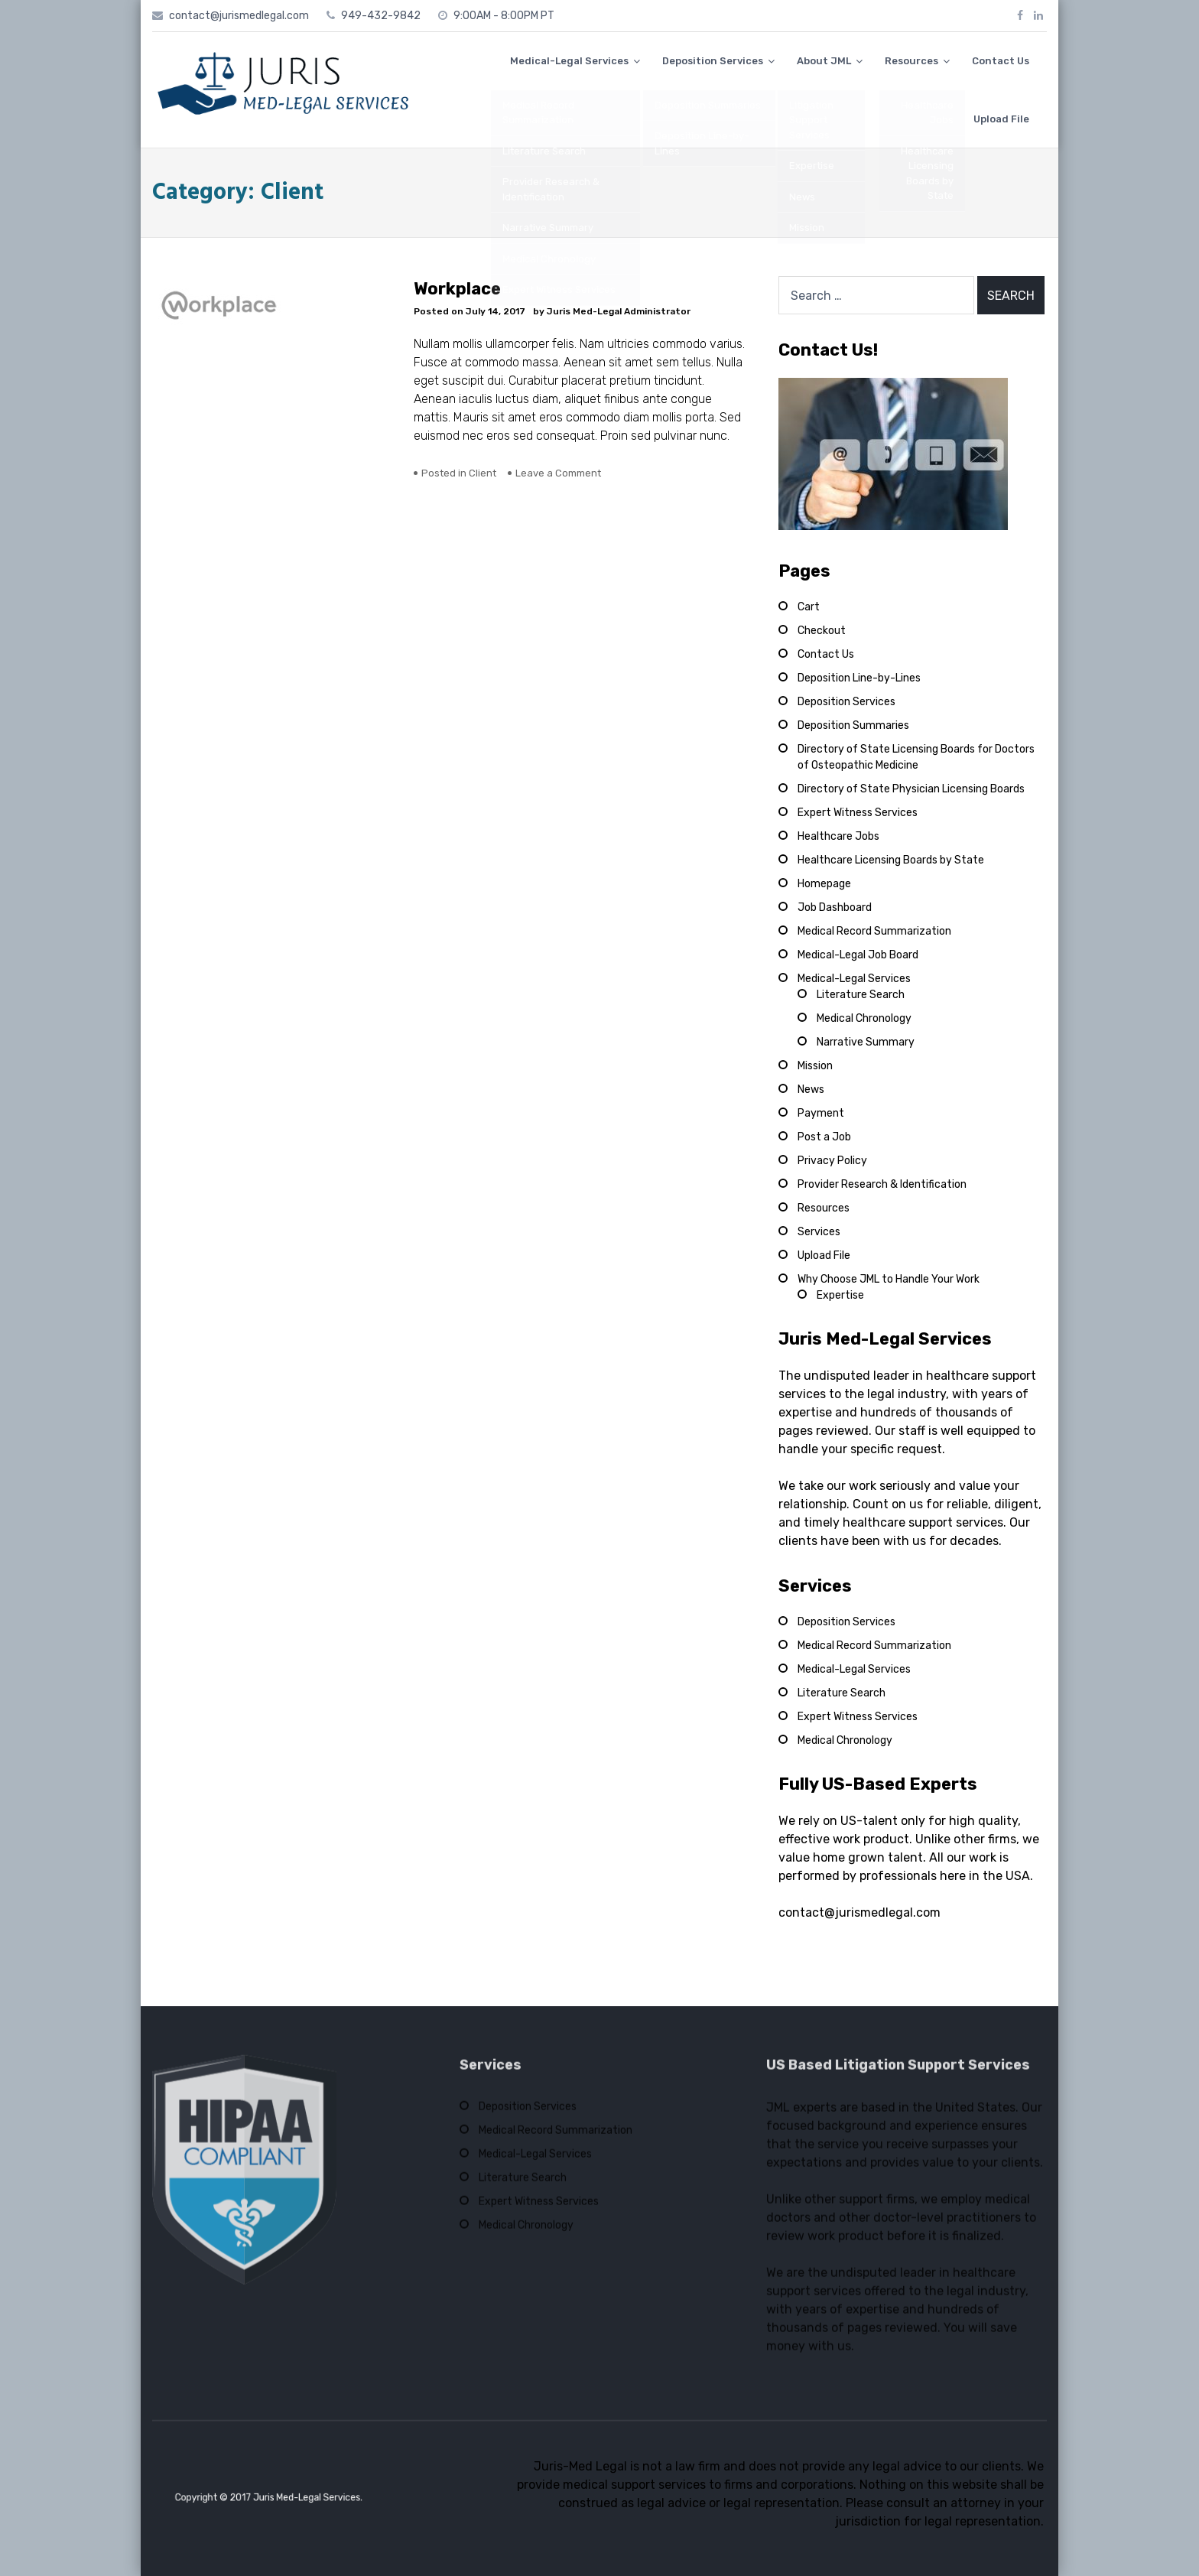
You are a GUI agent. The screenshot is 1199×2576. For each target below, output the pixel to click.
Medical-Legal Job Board (858, 954)
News (811, 1089)
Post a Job (824, 1136)
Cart (809, 606)
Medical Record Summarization (874, 931)
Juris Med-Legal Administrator (618, 311)
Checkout (822, 630)
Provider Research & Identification (882, 1184)
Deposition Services (712, 61)
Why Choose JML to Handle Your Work (889, 1279)
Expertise (840, 1295)
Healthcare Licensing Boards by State (891, 860)
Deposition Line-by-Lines (859, 678)
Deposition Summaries (853, 725)
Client (482, 473)
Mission (815, 1065)
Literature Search (861, 994)
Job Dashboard (835, 907)
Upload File (1001, 119)
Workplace (457, 288)
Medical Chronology (864, 1018)
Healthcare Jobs (838, 836)
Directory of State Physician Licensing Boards (911, 788)
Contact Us (1000, 61)
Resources (911, 61)
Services (819, 1231)
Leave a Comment (558, 473)
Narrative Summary (866, 1042)
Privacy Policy (832, 1160)
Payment (821, 1113)
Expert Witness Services (858, 812)
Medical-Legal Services (569, 61)
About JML (824, 61)
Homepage (824, 883)
